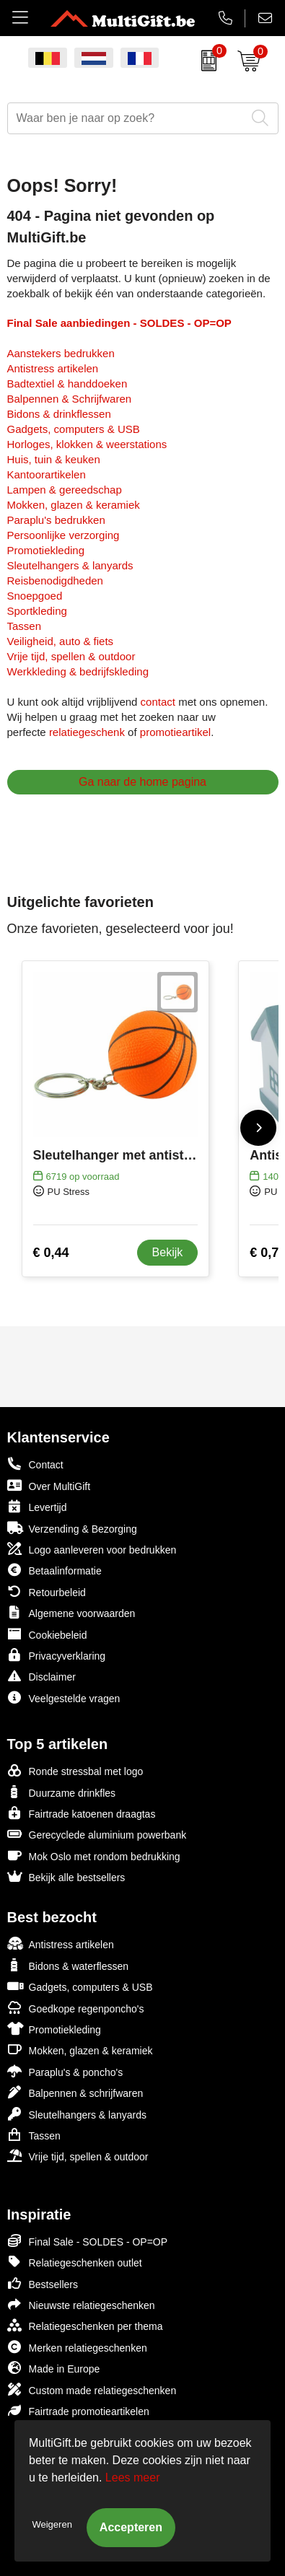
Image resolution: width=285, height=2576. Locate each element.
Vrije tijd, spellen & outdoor (71, 656)
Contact (35, 1464)
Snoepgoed (35, 596)
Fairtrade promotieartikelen (78, 2410)
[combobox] (126, 118)
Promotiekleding (46, 550)
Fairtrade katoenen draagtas (81, 1813)
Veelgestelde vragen (63, 1697)
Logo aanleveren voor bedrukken (92, 1549)
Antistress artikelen (53, 368)
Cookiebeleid (47, 1634)
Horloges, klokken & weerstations (87, 444)
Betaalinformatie (54, 1570)
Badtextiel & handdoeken (67, 383)
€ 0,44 (51, 1252)
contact (158, 702)
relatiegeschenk (87, 732)
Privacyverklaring (56, 1655)
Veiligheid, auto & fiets (60, 641)
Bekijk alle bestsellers (66, 1876)
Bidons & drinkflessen (59, 414)
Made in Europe (53, 2368)
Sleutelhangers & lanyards (70, 565)
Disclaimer (41, 1676)
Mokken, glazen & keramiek (73, 505)
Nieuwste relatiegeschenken (81, 2304)
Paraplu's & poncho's (65, 2071)
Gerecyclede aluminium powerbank (97, 1834)
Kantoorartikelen (46, 474)
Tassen (24, 626)
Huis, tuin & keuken (53, 459)
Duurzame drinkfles (61, 1792)
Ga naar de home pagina (142, 782)
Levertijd (37, 1506)
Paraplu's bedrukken (56, 520)
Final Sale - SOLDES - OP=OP (87, 2241)
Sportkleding (37, 611)
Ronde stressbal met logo (75, 1770)
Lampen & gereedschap (64, 489)
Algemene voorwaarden (71, 1612)
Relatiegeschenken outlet (74, 2262)
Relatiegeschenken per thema (85, 2325)
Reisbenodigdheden (55, 580)
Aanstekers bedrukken (61, 353)
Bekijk (167, 1252)
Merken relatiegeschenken (77, 2347)
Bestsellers (42, 2283)
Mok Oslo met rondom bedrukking (93, 1855)
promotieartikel (175, 732)
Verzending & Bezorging (72, 1528)
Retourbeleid (46, 1591)
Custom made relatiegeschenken (92, 2389)
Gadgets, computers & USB (73, 429)
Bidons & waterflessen (68, 1965)
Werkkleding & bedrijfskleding (78, 671)
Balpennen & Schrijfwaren (69, 399)
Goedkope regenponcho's (75, 2008)
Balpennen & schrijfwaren (75, 2092)
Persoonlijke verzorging (63, 535)
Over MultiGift (49, 1485)
